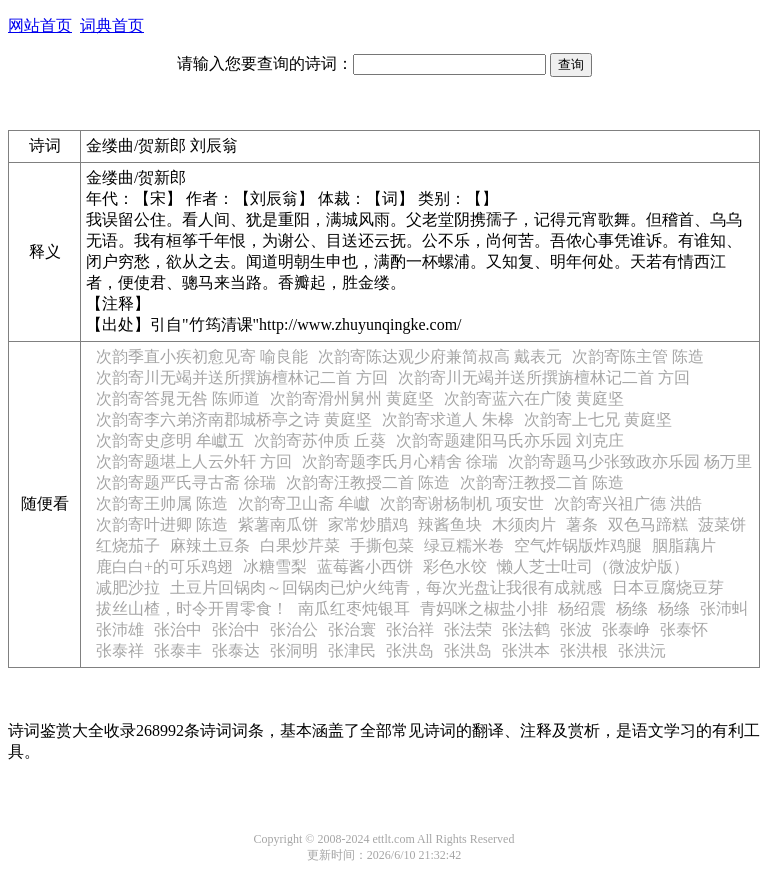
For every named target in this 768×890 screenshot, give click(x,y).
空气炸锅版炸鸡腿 (578, 545)
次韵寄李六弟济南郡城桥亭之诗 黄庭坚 (234, 419)
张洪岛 (410, 650)
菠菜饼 (722, 524)
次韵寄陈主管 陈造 (638, 356)
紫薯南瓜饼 (278, 524)
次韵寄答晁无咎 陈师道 (178, 398)
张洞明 (294, 650)
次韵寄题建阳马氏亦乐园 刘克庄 (510, 440)
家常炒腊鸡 (368, 524)
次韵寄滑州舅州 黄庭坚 (352, 398)
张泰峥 (626, 629)
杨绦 (632, 608)
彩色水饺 (455, 566)
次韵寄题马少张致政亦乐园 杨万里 (630, 461)
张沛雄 (120, 629)
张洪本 (526, 650)
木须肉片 (524, 524)
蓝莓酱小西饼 (365, 566)
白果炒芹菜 (300, 545)
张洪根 (584, 650)
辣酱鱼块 (450, 524)
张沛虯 (724, 608)
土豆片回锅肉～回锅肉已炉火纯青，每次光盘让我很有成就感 (386, 587)
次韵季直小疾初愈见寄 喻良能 (202, 356)
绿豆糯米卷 (464, 545)
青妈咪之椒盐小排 (484, 608)
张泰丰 (178, 650)
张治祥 (410, 629)
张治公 (294, 629)
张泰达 (236, 650)
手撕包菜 (382, 545)
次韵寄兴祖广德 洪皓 (628, 503)
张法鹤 (526, 629)
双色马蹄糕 (648, 524)
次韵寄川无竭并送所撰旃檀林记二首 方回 (242, 377)
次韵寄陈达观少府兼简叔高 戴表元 (440, 356)
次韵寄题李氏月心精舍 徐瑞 (400, 461)
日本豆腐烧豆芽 (668, 587)
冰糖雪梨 (275, 566)
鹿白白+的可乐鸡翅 (164, 566)
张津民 (352, 650)
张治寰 (352, 629)
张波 (576, 629)
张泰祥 (120, 650)
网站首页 (40, 25)
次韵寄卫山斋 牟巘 (304, 503)
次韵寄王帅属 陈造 (162, 503)
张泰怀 (684, 629)
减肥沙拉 (128, 587)
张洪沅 (642, 650)
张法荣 (468, 629)
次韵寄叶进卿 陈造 (162, 524)
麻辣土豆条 (210, 545)
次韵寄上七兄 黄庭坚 (598, 419)
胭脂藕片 (684, 545)
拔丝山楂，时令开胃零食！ (192, 608)
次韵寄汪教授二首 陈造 (368, 482)
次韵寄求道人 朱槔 (448, 419)
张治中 (178, 629)
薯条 (582, 524)
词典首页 (112, 25)
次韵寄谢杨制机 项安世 (462, 503)
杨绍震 (582, 608)
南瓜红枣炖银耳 (354, 608)
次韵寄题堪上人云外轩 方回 (194, 461)
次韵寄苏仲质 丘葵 (320, 440)
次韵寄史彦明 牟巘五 (170, 440)
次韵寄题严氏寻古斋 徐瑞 (186, 482)
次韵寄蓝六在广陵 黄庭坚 (534, 398)
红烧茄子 (128, 545)
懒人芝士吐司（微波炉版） (593, 566)
